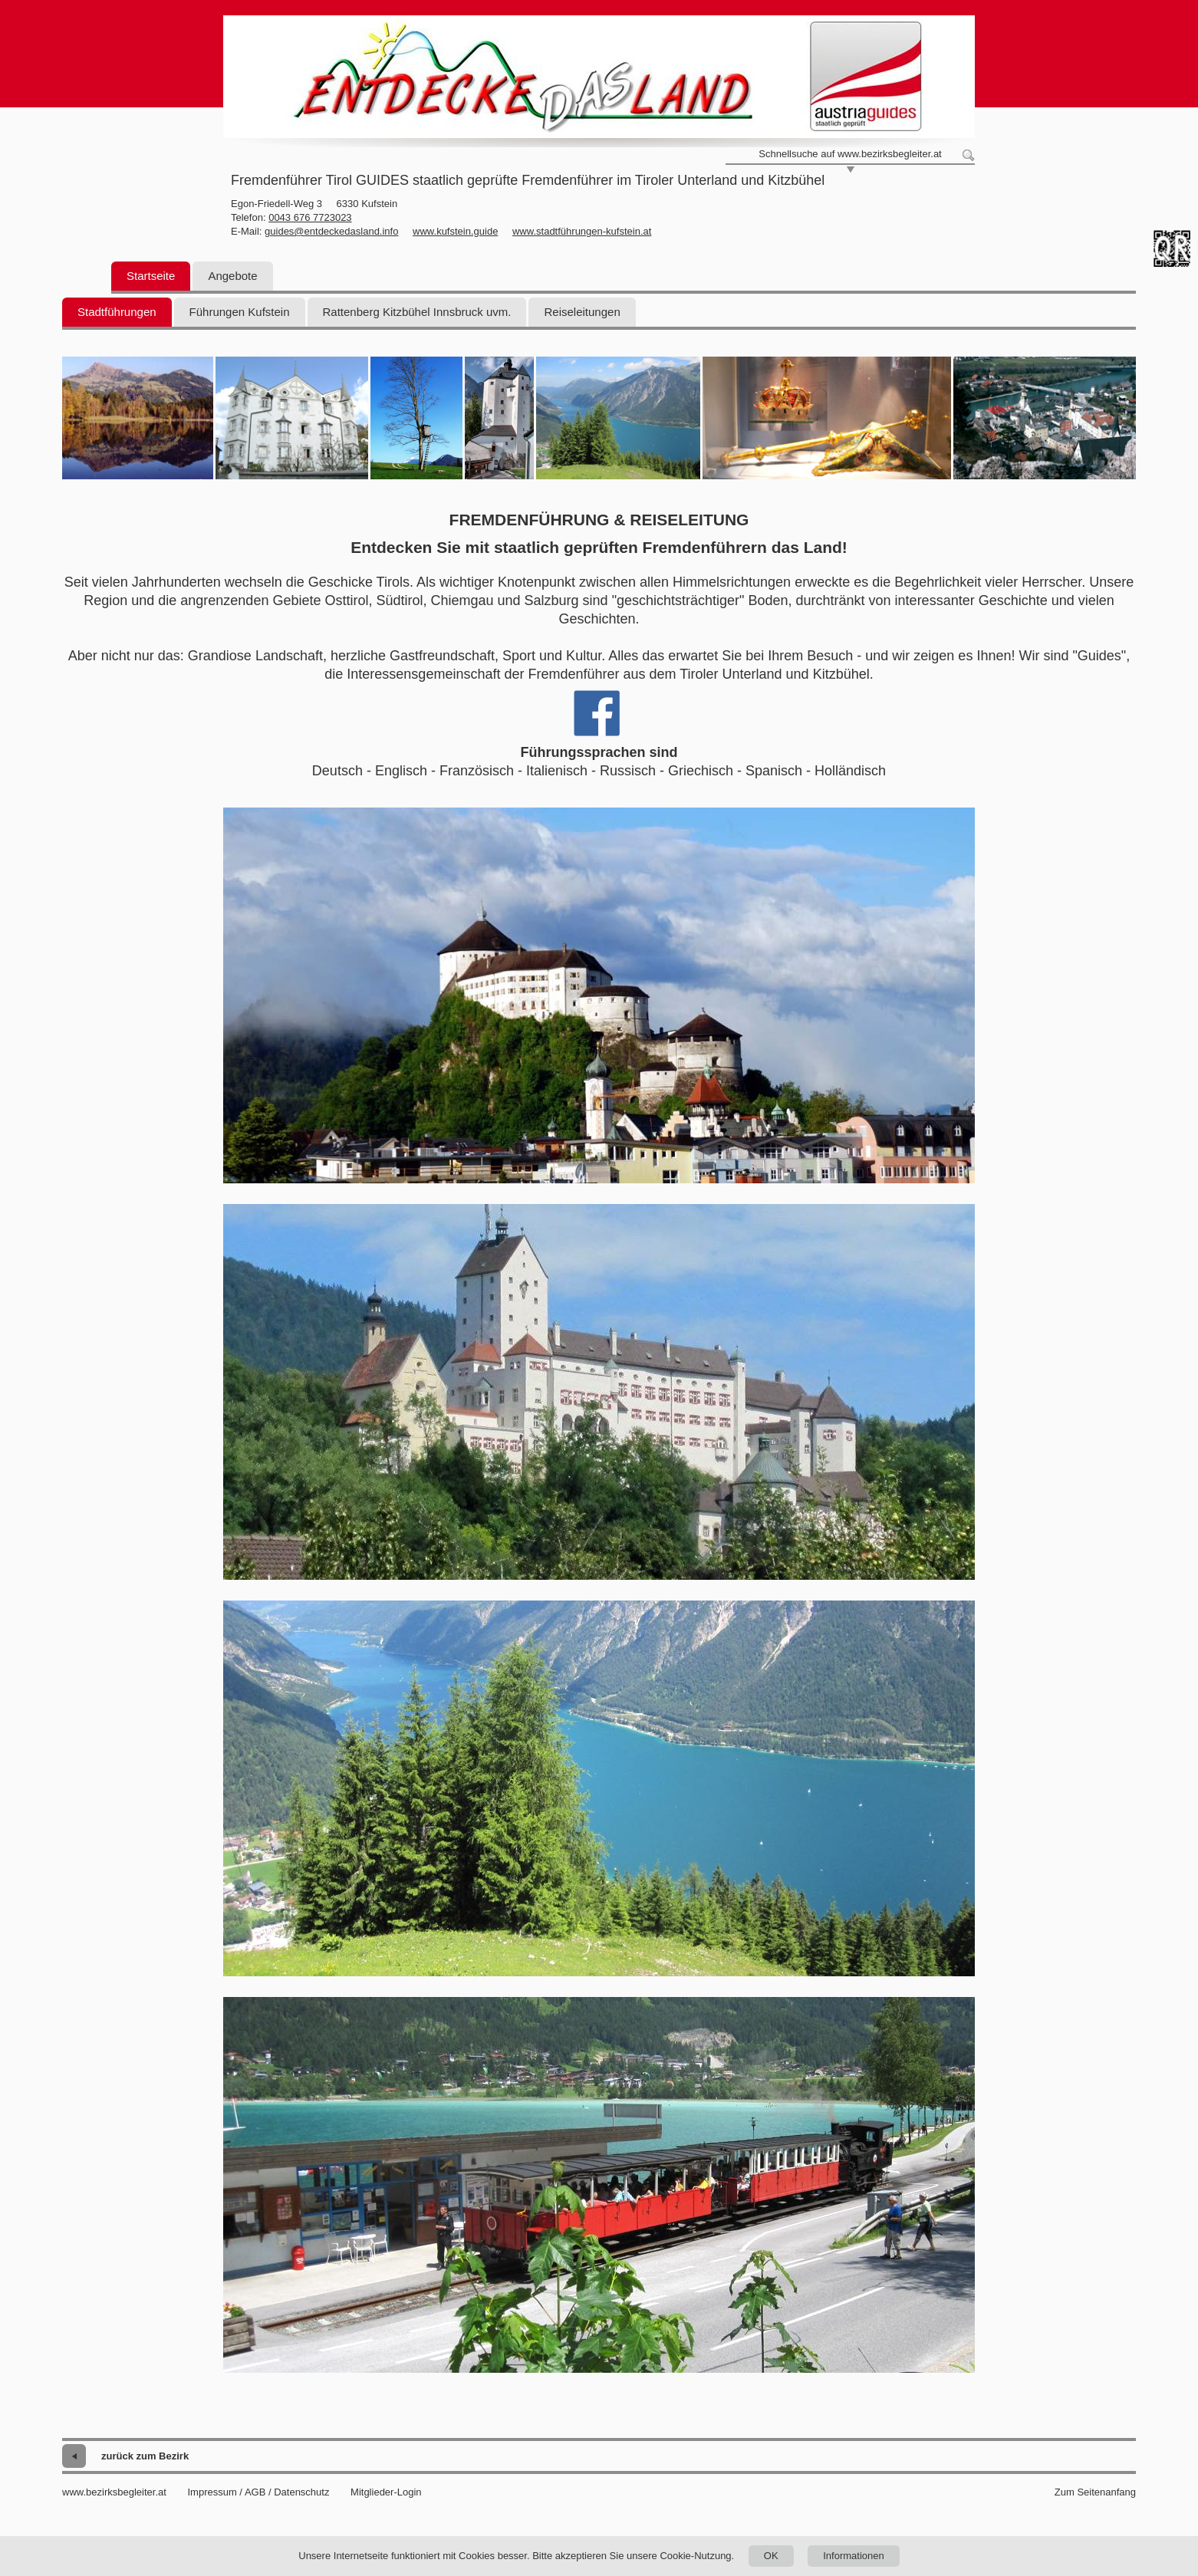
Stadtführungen (116, 311)
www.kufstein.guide (455, 231)
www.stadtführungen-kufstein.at (581, 231)
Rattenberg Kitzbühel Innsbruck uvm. (417, 311)
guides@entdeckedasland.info (331, 231)
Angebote (232, 275)
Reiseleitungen (582, 311)
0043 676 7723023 (309, 217)
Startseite (151, 275)
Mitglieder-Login (386, 2492)
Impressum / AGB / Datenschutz (258, 2492)
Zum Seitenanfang (1095, 2492)
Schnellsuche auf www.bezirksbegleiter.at (850, 154)
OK (771, 2555)
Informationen (853, 2555)
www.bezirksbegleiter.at (114, 2492)
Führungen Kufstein (239, 311)
